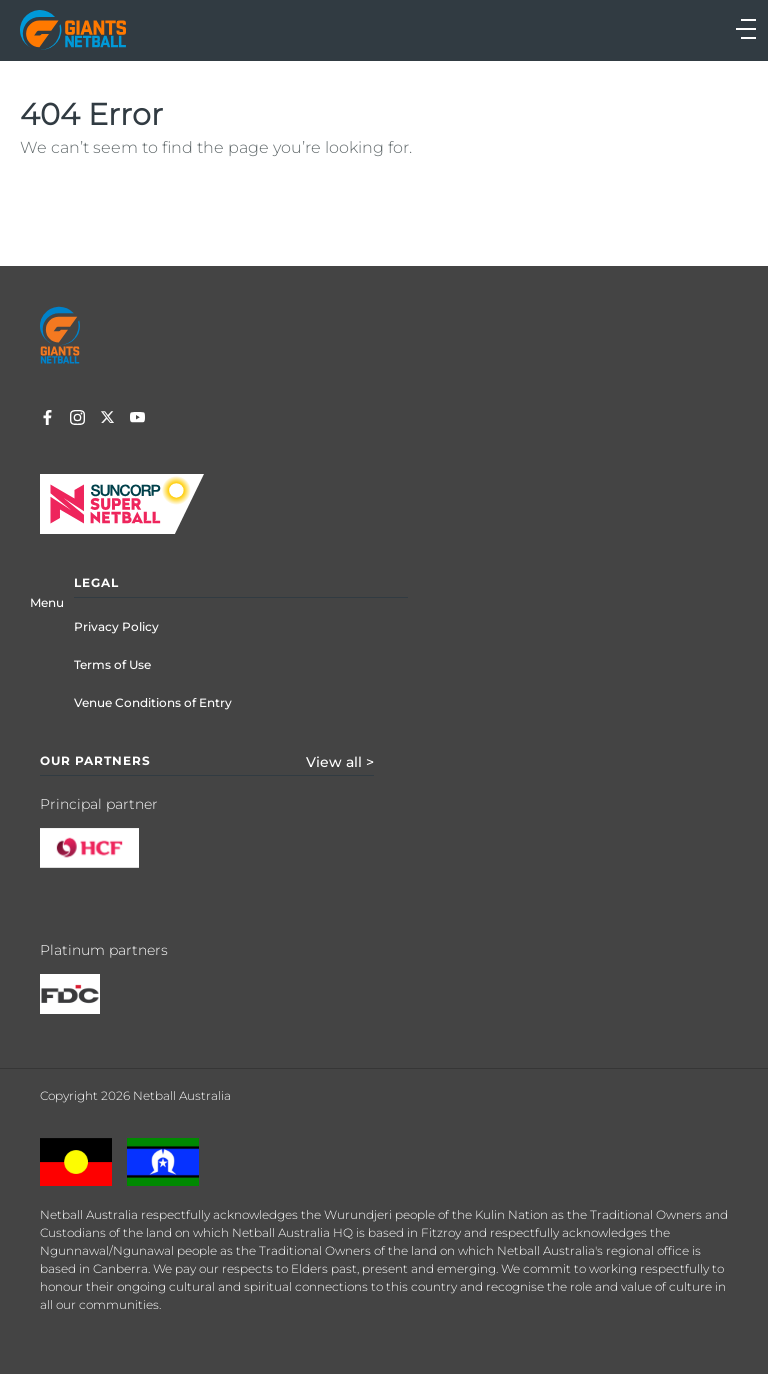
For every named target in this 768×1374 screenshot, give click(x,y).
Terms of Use (112, 664)
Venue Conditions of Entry (153, 702)
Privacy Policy (116, 626)
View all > (340, 762)
